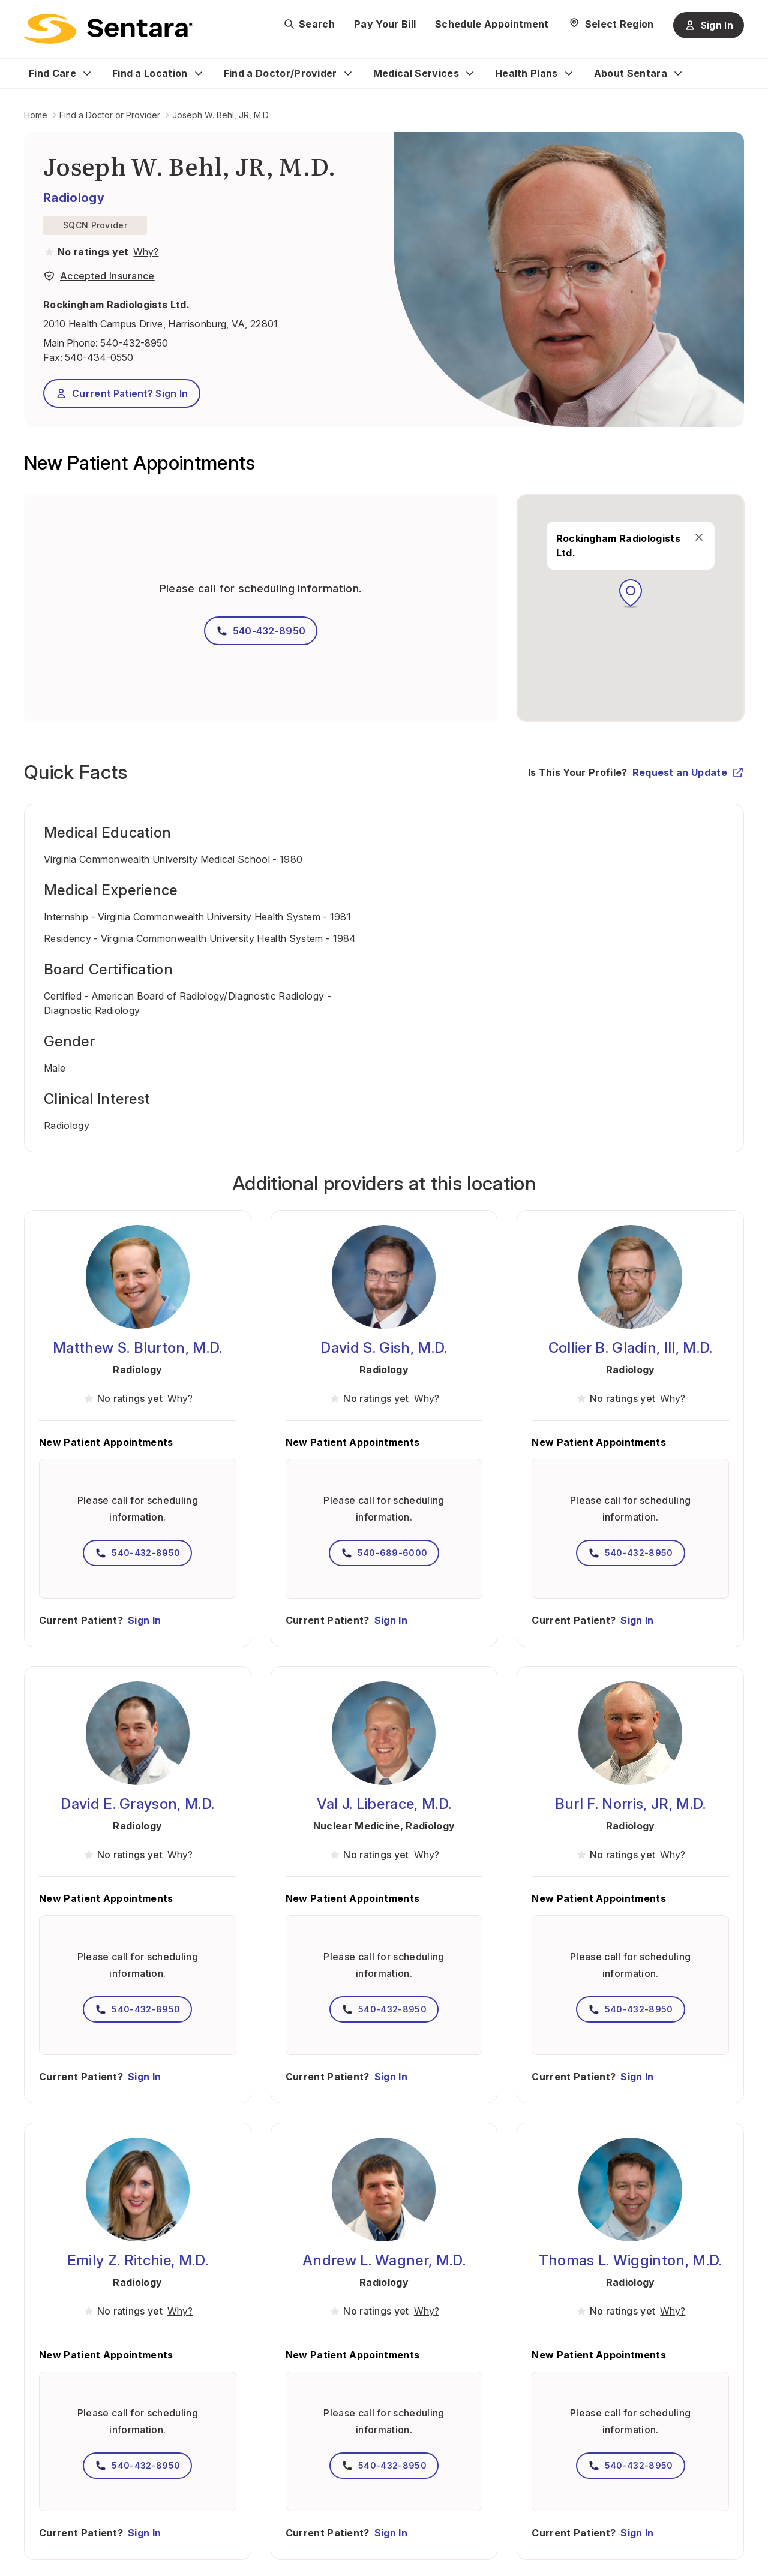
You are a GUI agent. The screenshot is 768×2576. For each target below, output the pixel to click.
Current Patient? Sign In (121, 393)
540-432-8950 (134, 343)
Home (35, 115)
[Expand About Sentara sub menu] (678, 73)
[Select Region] (611, 24)
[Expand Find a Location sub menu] (199, 73)
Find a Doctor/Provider (280, 73)
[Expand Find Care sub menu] (87, 73)
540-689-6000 (384, 1553)
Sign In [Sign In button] (708, 25)
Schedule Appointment (491, 24)
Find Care (52, 73)
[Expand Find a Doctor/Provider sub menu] (348, 73)
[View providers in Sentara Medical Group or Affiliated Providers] (144, 252)
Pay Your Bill (385, 24)
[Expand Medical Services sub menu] (470, 73)
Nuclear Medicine (356, 1826)
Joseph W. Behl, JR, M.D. (221, 115)
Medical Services (416, 73)
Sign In (144, 1620)
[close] (699, 537)
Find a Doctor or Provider (109, 115)
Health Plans (526, 73)
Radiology (73, 198)
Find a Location (150, 73)
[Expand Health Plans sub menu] (569, 73)
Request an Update (688, 772)
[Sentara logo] (108, 29)
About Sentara (630, 73)
